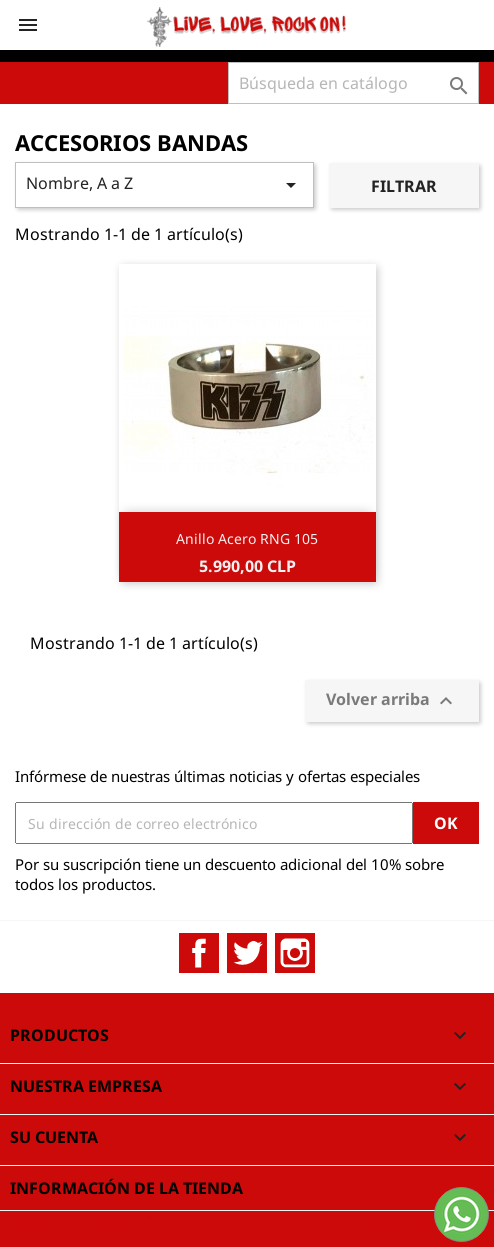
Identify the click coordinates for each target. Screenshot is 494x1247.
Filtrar (404, 186)
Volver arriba (392, 701)
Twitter (247, 953)
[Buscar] (353, 83)
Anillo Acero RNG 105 (247, 538)
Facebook (199, 953)
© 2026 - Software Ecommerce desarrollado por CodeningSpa (227, 1221)
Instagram (295, 953)
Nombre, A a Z (164, 184)
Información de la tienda (126, 1188)
